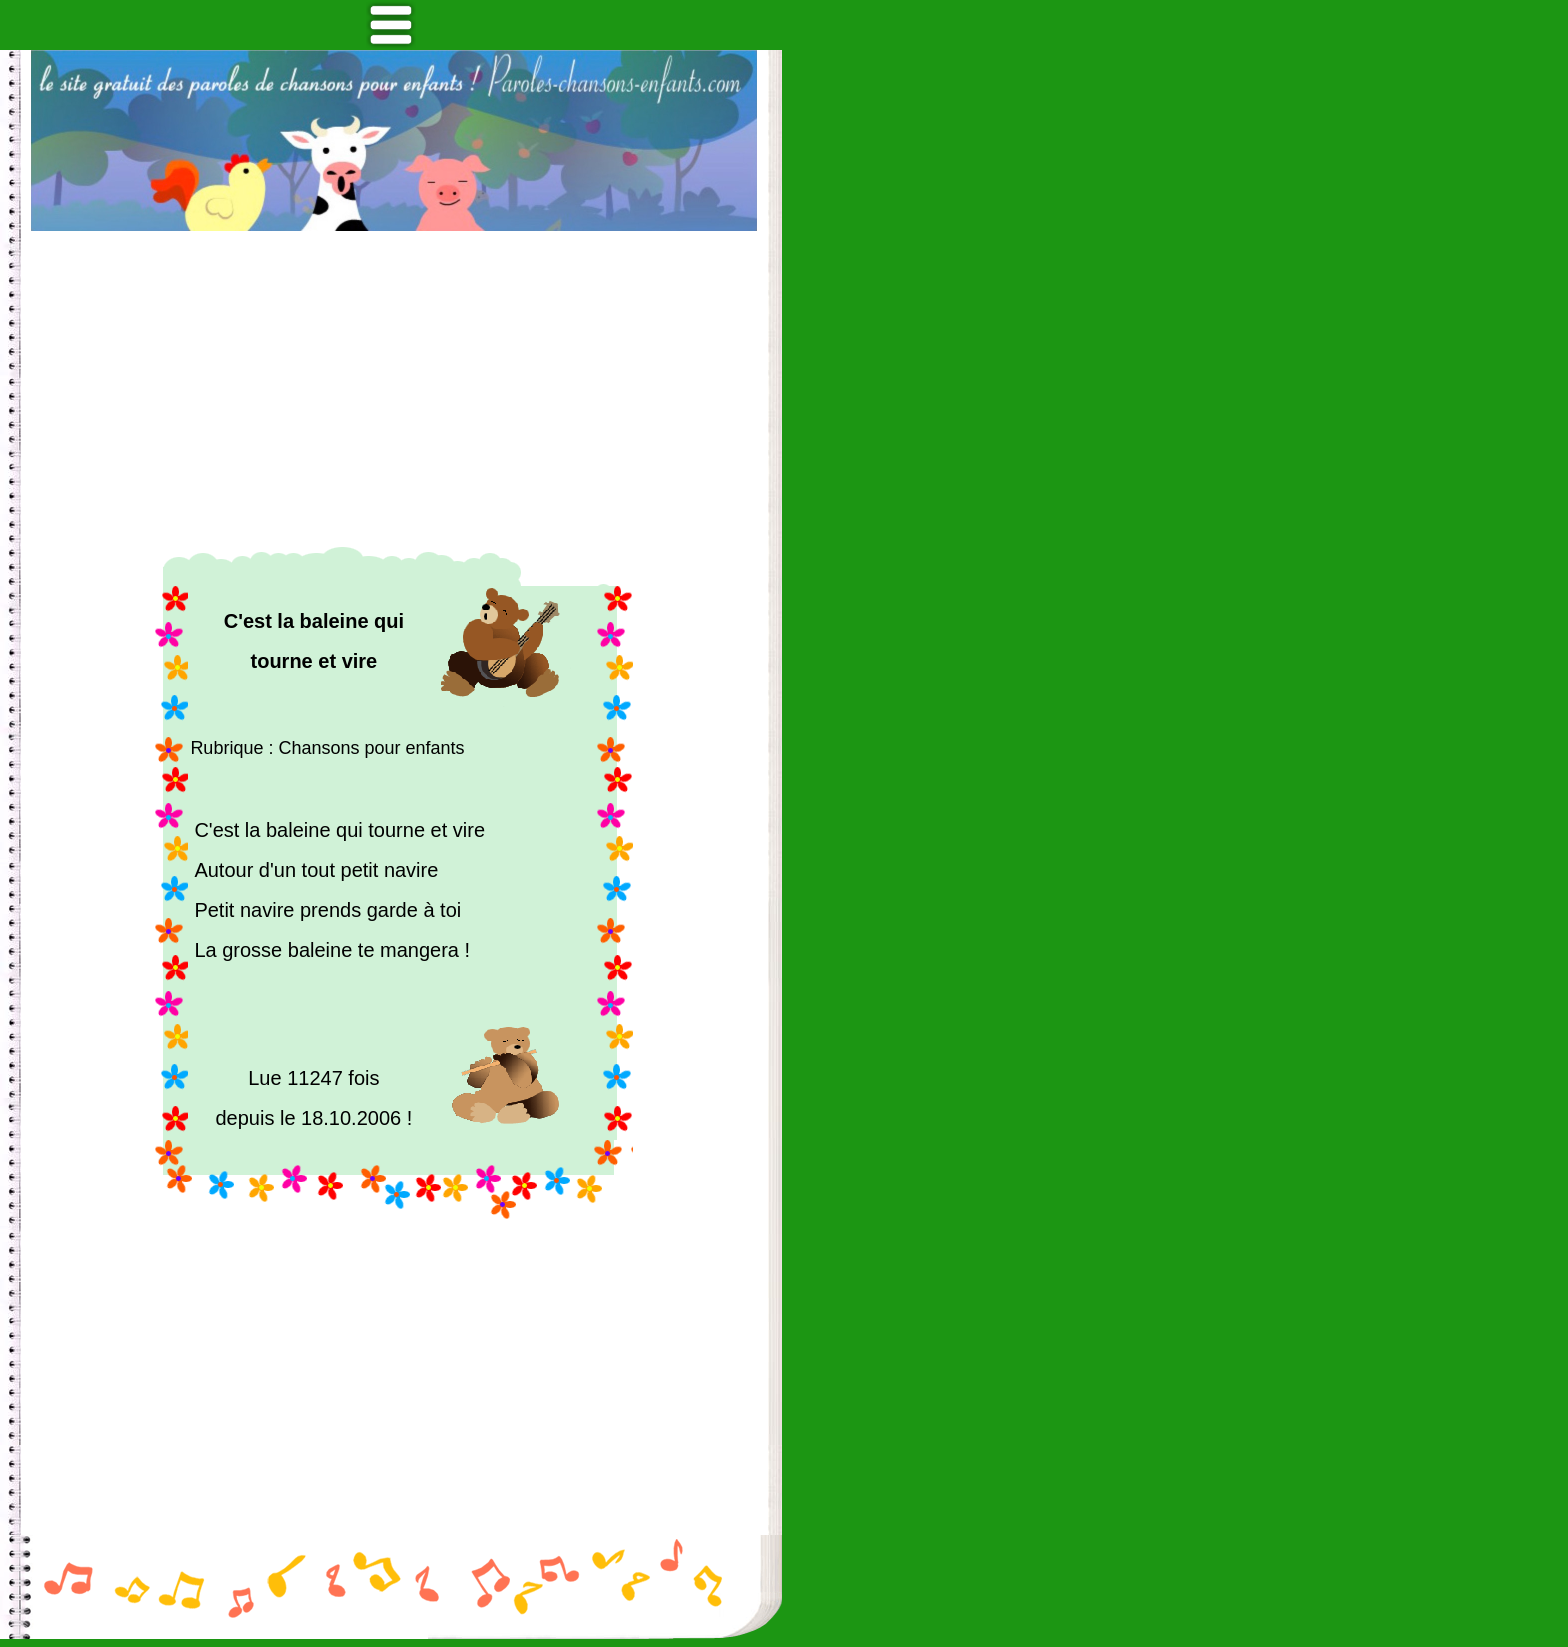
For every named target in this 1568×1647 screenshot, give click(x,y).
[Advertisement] (394, 389)
